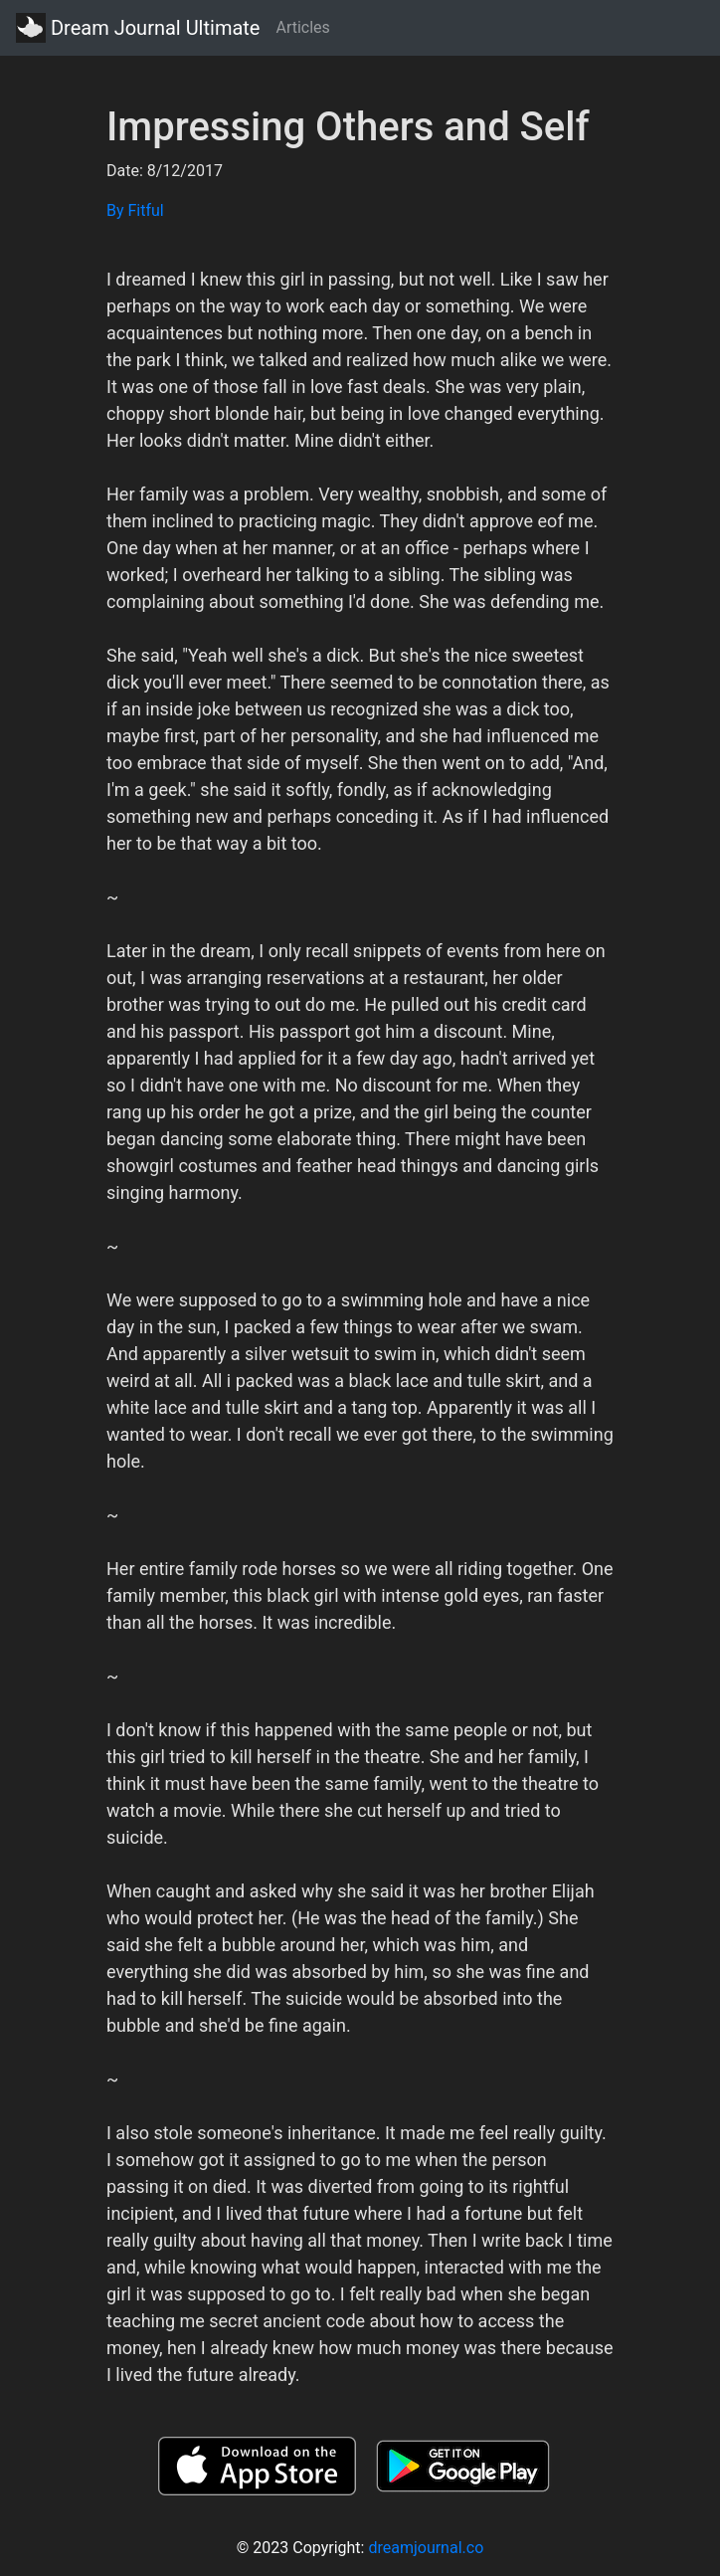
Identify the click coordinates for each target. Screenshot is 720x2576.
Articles (302, 27)
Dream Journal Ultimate (138, 28)
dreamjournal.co (425, 2547)
